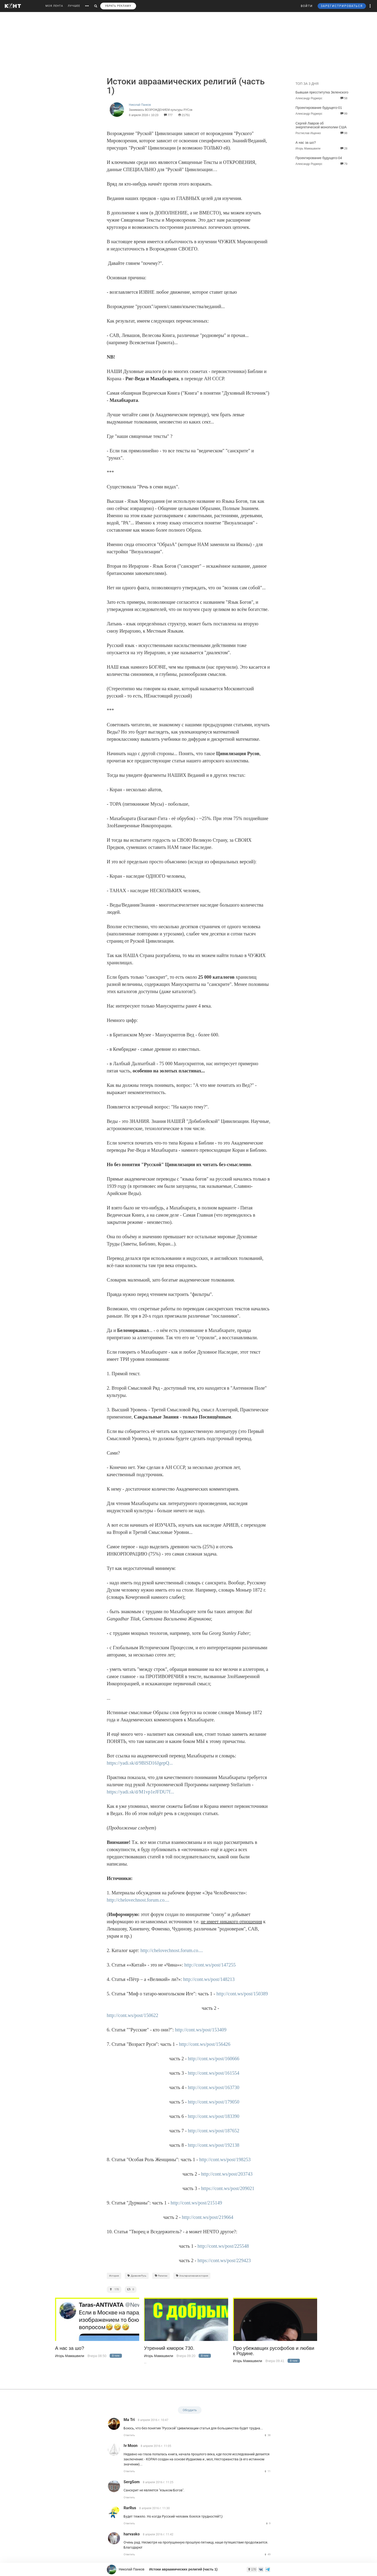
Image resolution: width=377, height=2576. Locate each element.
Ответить (129, 2435)
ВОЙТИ (307, 6)
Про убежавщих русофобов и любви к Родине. (273, 2351)
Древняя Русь (136, 2275)
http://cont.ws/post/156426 (204, 2044)
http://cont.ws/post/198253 (225, 2159)
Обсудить (190, 2410)
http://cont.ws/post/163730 (213, 2087)
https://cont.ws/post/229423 (224, 2260)
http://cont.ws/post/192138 (213, 2145)
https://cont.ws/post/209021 (227, 2188)
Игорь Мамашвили (69, 2356)
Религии (161, 2275)
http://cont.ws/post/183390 (213, 2116)
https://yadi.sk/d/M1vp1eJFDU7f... (140, 1791)
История (114, 2275)
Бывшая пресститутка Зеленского (321, 92)
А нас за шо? (305, 142)
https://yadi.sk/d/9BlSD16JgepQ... (140, 1763)
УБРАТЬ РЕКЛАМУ (118, 5)
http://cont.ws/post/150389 (242, 1993)
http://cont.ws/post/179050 (213, 2101)
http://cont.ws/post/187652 (213, 2130)
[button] (370, 6)
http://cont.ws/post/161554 (213, 2073)
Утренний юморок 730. (169, 2348)
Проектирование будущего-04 (318, 158)
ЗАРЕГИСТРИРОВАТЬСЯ (342, 6)
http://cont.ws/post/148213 (209, 1979)
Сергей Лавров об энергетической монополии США (321, 125)
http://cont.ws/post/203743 (226, 2174)
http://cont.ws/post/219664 (207, 2217)
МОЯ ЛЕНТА (54, 5)
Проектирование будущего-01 (318, 108)
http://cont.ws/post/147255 (210, 1964)
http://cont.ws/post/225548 (223, 2246)
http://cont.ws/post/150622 (132, 2015)
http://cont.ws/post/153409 (200, 2029)
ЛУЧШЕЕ (74, 5)
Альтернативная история (192, 2275)
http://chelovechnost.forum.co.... (138, 1900)
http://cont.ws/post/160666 (213, 2058)
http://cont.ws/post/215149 (196, 2202)
